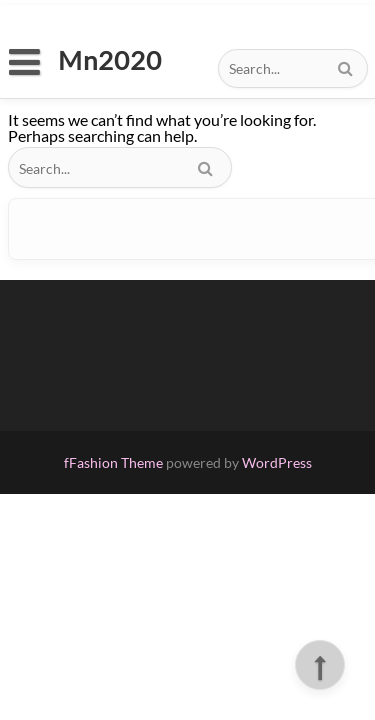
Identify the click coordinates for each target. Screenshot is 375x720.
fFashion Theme (113, 462)
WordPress (277, 462)
